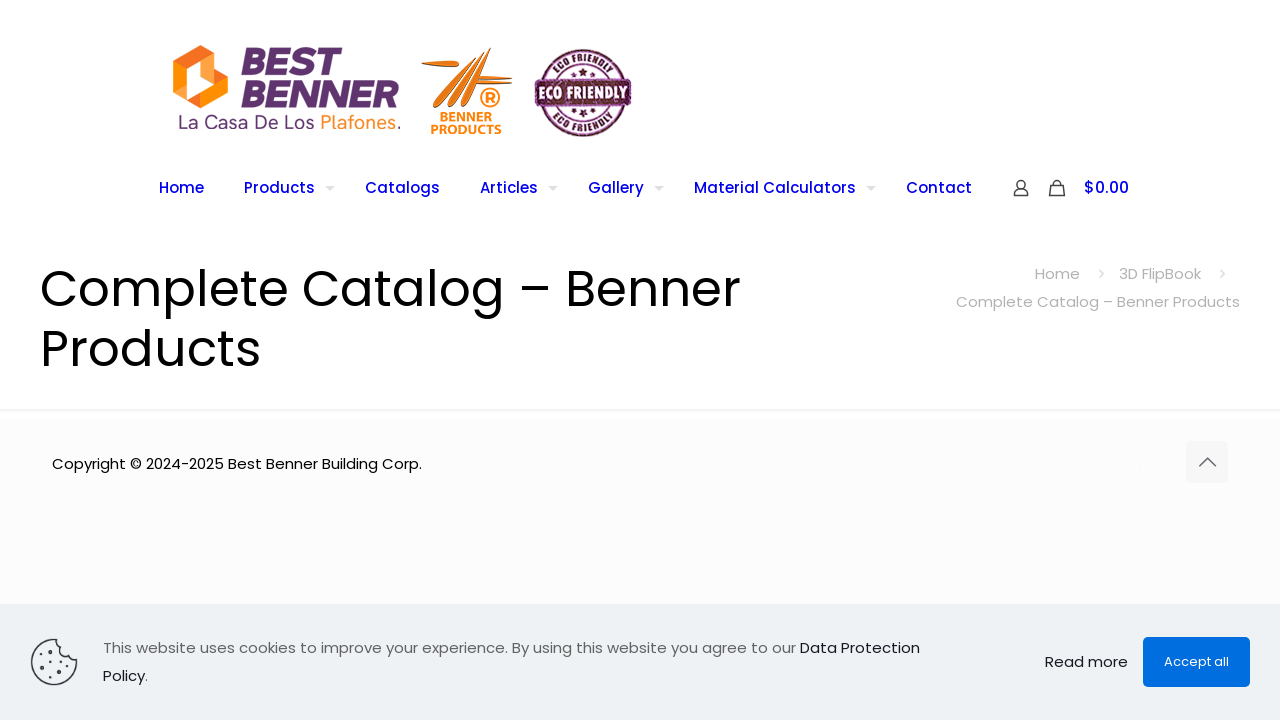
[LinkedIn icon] (1137, 463)
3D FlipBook (1160, 273)
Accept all (1196, 661)
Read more (1086, 661)
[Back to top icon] (1207, 462)
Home (1057, 273)
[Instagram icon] (1158, 463)
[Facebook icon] (1116, 463)
